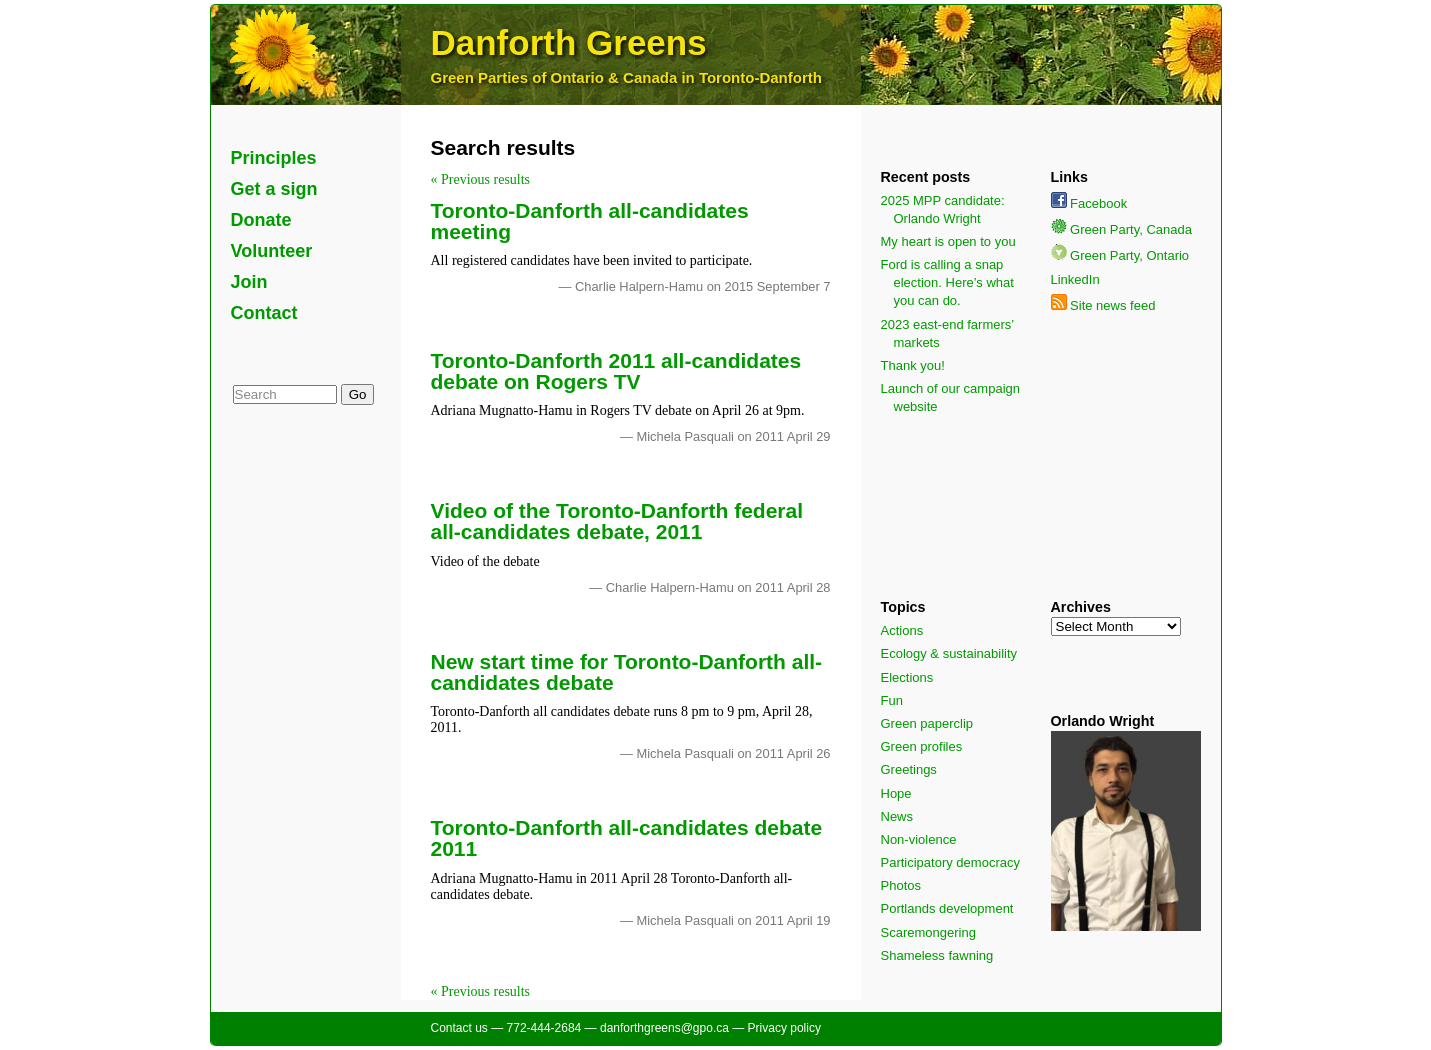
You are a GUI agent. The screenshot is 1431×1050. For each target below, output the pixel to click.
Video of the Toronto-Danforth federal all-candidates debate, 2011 (617, 521)
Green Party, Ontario (1120, 255)
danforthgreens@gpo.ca (664, 1028)
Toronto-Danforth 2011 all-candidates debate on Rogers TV (616, 371)
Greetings (909, 769)
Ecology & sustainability (949, 653)
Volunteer (272, 251)
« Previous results (481, 179)
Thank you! (913, 365)
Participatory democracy (950, 862)
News (897, 816)
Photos (901, 885)
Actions (902, 630)
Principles (274, 158)
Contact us (459, 1028)
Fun (892, 700)
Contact (264, 313)
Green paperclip (927, 723)
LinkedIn (1075, 279)
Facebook (1089, 203)
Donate (261, 220)
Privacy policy (784, 1028)
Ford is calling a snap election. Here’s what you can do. (947, 282)
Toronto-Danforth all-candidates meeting (590, 221)
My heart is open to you (948, 241)
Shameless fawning (937, 955)
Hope (896, 793)
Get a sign (274, 189)
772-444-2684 (544, 1028)
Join (249, 282)
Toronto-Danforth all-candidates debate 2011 (627, 838)
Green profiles (922, 746)
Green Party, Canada (1122, 229)
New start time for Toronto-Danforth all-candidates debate (627, 672)
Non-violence (919, 839)
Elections (907, 677)
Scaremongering (928, 932)
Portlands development (947, 908)
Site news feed (1103, 305)
